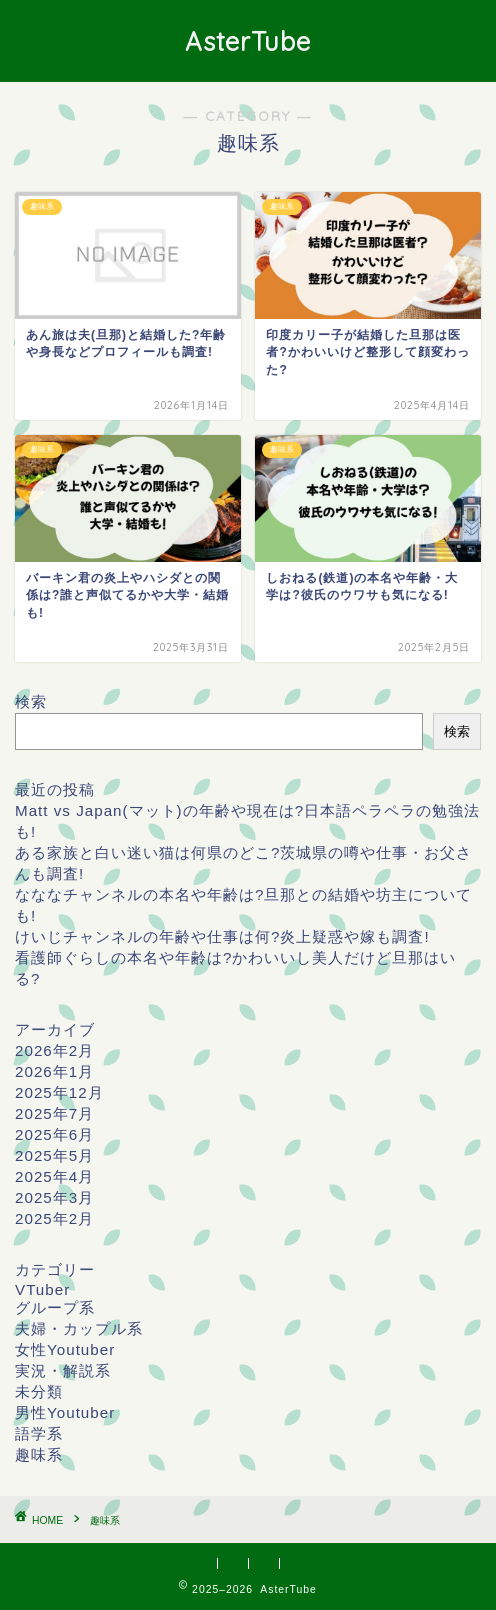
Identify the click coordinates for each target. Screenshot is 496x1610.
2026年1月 (54, 1071)
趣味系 (39, 1454)
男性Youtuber (65, 1412)
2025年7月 (54, 1113)
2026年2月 (54, 1050)
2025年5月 (54, 1155)
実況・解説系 (63, 1370)
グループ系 (55, 1307)
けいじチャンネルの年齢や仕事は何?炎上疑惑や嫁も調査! (222, 936)
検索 (31, 701)
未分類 (39, 1391)
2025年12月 (59, 1092)
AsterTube (248, 41)
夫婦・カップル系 (79, 1328)
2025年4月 (54, 1176)
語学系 (39, 1433)
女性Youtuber (65, 1349)
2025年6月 (54, 1134)
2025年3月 (54, 1197)
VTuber (42, 1289)
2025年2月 (54, 1218)
